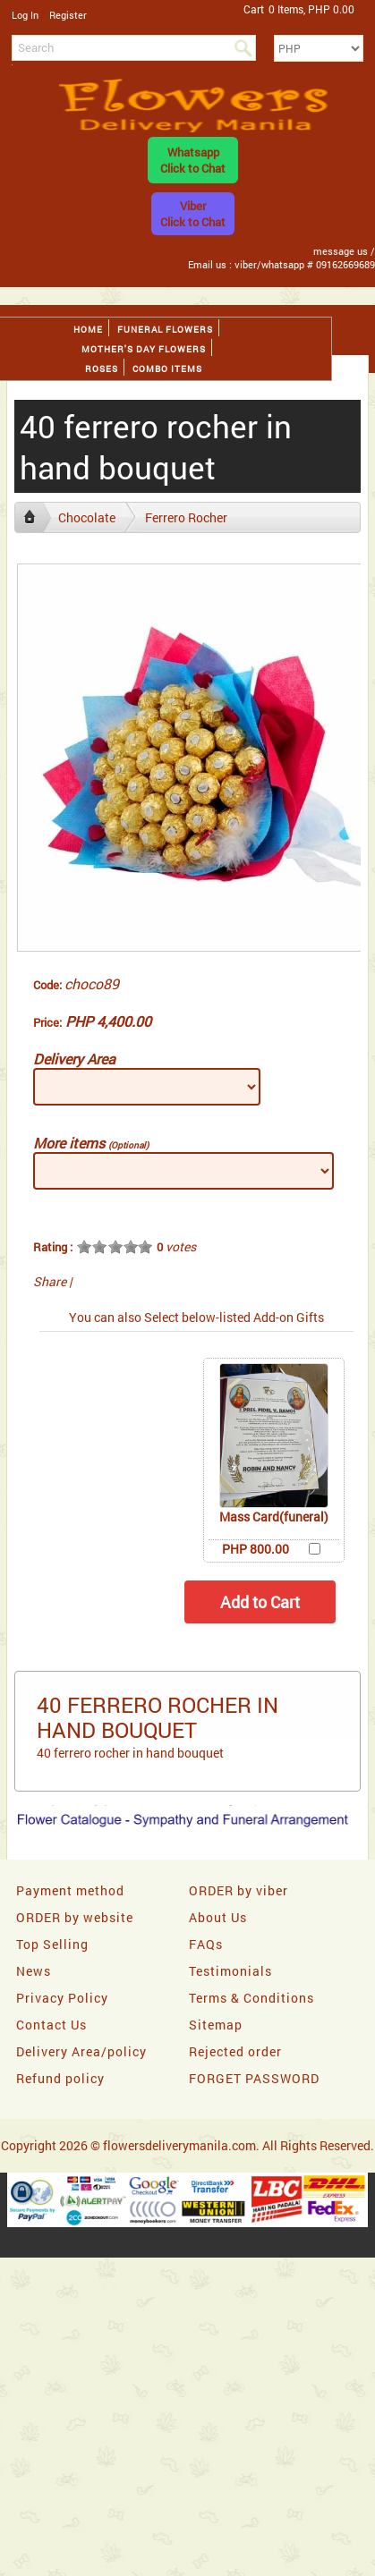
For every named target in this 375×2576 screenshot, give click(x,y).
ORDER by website (74, 1917)
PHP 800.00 (255, 1548)
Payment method (70, 1890)
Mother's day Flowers (143, 349)
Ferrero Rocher (186, 517)
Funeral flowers (165, 329)
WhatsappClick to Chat (193, 160)
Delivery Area (74, 1058)
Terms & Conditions (251, 1997)
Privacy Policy (62, 1997)
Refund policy (60, 2078)
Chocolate (86, 517)
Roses (101, 369)
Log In (25, 14)
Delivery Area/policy (81, 2051)
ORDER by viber (238, 1890)
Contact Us (51, 2024)
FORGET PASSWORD (254, 2078)
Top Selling (52, 1944)
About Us (218, 1917)
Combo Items (167, 369)
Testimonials (230, 1970)
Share (49, 1281)
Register (68, 14)
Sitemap (216, 2024)
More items (91, 1142)
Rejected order (235, 2051)
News (33, 1970)
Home (88, 329)
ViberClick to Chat (193, 214)
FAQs (206, 1944)
